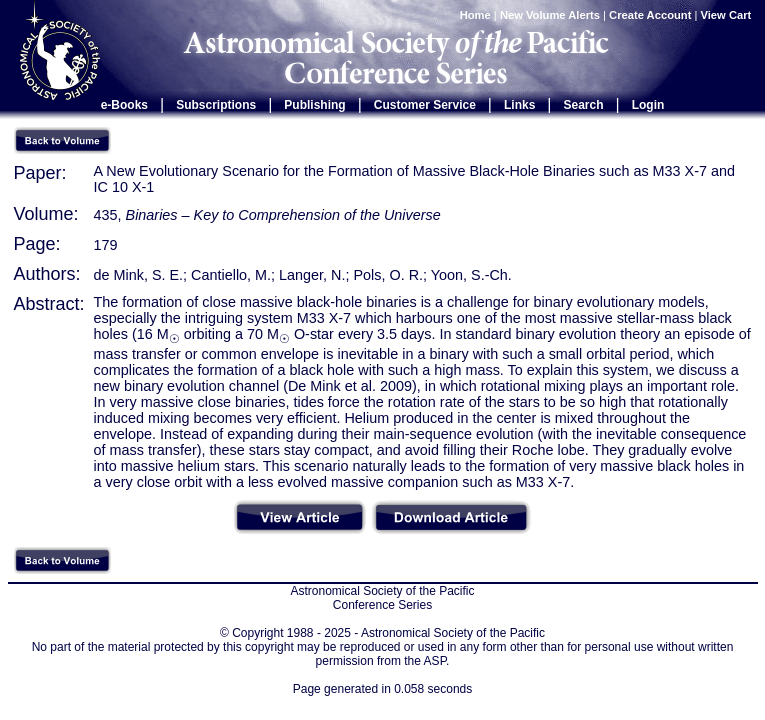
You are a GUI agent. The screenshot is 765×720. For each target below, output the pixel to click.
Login (648, 105)
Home (475, 15)
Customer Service (425, 105)
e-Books (124, 105)
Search (584, 105)
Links (519, 105)
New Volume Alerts (550, 15)
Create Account (650, 15)
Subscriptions (216, 105)
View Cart (728, 15)
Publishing (314, 105)
